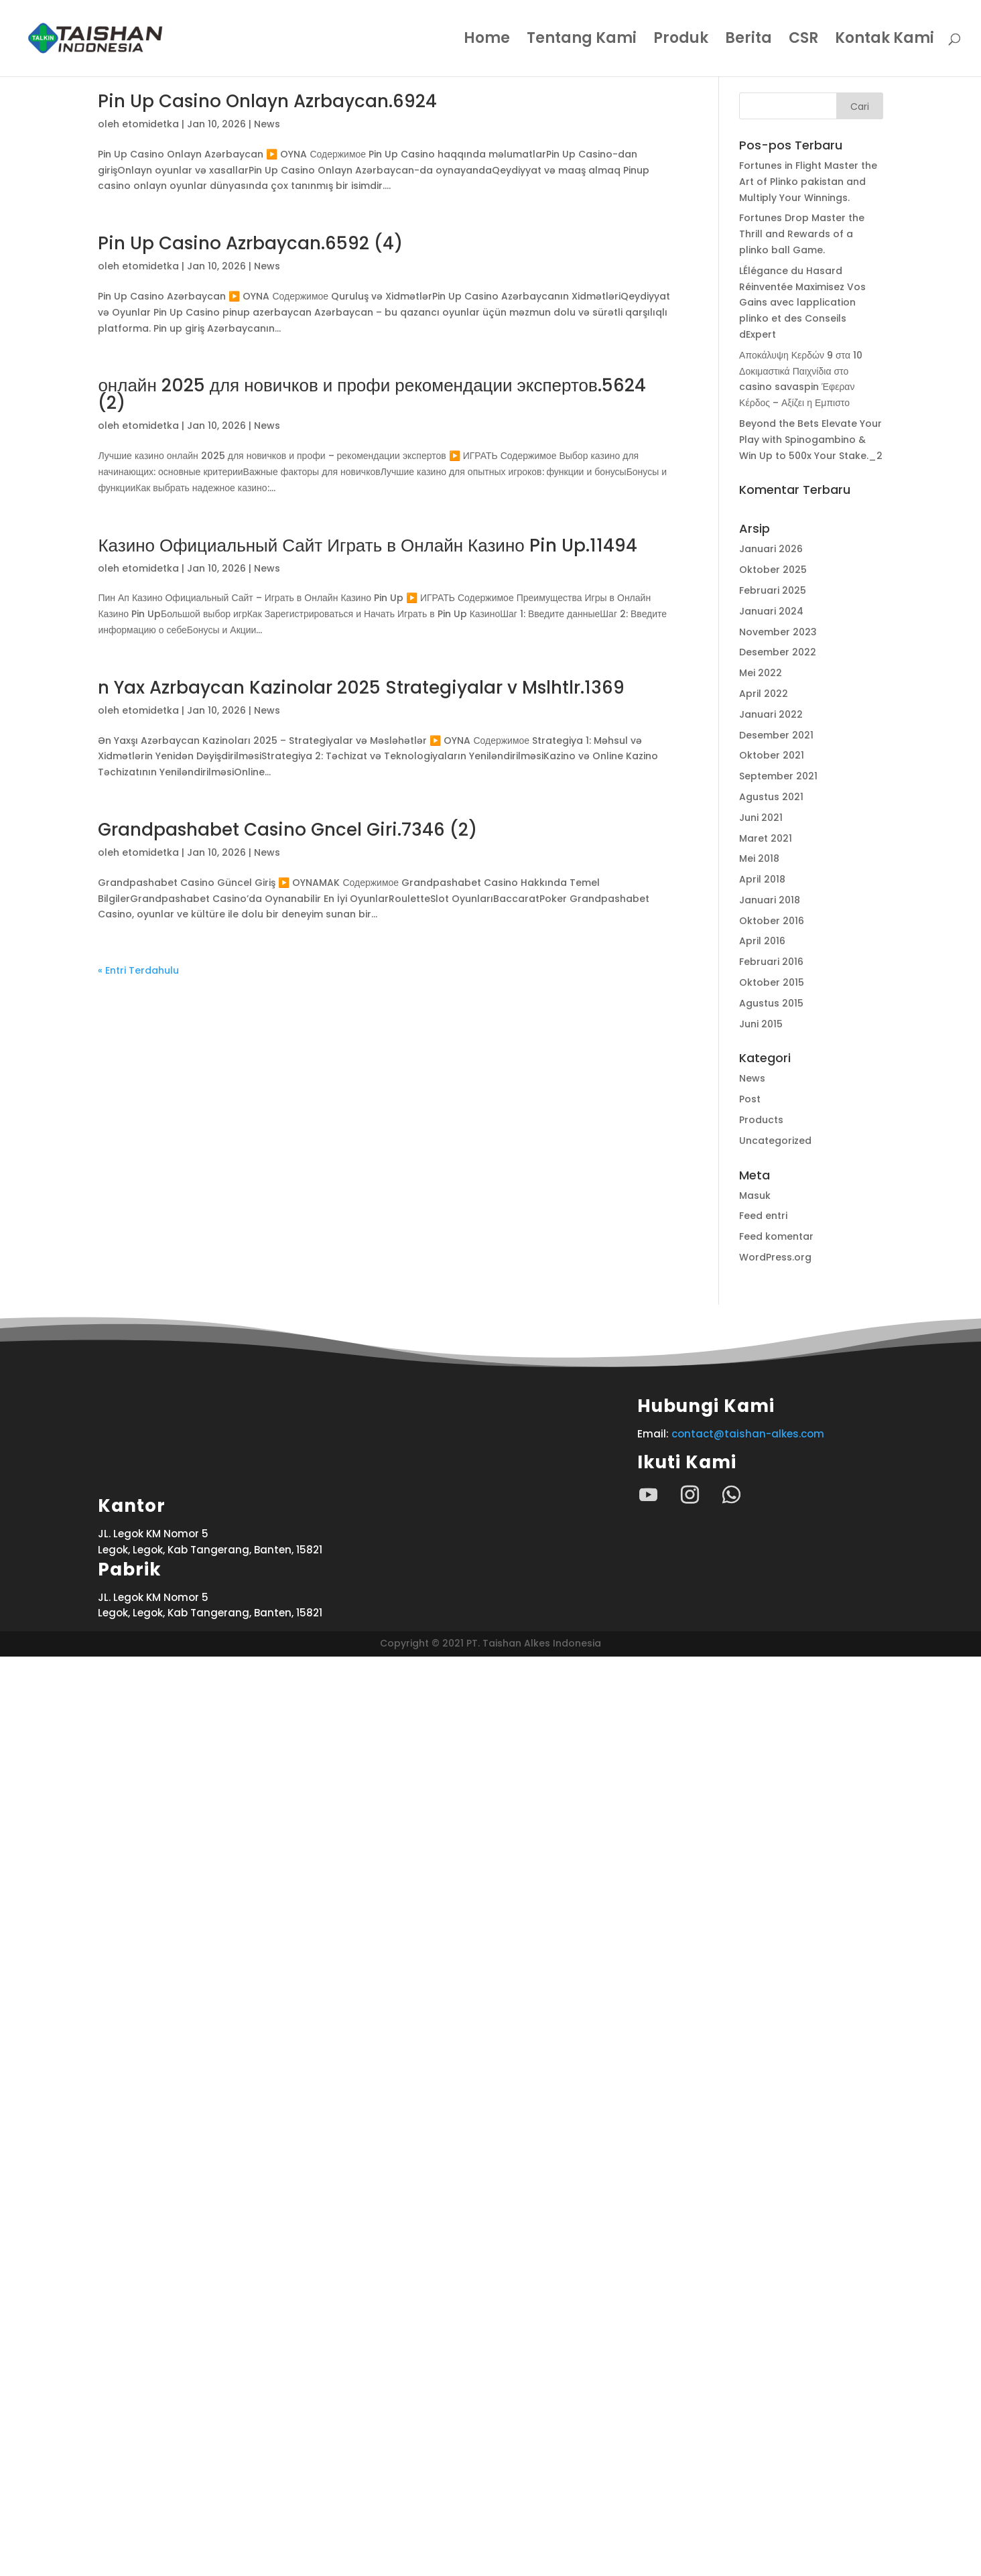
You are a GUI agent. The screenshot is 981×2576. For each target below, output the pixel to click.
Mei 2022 (760, 673)
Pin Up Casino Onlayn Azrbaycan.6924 (267, 101)
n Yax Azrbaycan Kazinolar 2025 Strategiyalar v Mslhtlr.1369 (361, 687)
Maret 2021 (765, 838)
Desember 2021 (776, 735)
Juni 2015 (761, 1024)
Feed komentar (776, 1236)
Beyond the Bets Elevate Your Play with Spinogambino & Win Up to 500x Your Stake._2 (810, 439)
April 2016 (762, 941)
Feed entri (763, 1215)
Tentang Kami (582, 41)
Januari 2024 (771, 611)
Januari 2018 (769, 900)
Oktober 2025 (773, 569)
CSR (803, 41)
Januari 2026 (771, 549)
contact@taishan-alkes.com (747, 1434)
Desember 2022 (777, 652)
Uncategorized (775, 1140)
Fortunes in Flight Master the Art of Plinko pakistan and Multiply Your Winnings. (808, 181)
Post (750, 1099)
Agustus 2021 (771, 796)
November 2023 (778, 632)
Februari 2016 (771, 961)
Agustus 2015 (771, 1003)
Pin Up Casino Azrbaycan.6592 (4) (250, 243)
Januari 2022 (771, 714)
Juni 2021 (761, 817)
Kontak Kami (884, 41)
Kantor (132, 2426)
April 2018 (762, 879)
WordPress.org (775, 1257)
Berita (748, 41)
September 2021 (778, 776)
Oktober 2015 (771, 982)
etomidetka (150, 124)
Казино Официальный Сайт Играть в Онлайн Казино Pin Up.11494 (367, 545)
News (267, 124)
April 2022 (763, 693)
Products (761, 1119)
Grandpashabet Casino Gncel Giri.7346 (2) (287, 830)
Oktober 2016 (771, 920)
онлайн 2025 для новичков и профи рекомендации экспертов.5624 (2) (371, 394)
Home (487, 41)
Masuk (755, 1195)
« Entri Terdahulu (138, 970)
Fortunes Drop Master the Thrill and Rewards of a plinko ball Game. (801, 234)
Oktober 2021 (771, 755)
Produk (680, 41)
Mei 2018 (759, 858)
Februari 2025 (772, 590)
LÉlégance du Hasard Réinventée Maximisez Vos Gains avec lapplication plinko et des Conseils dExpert (802, 302)
